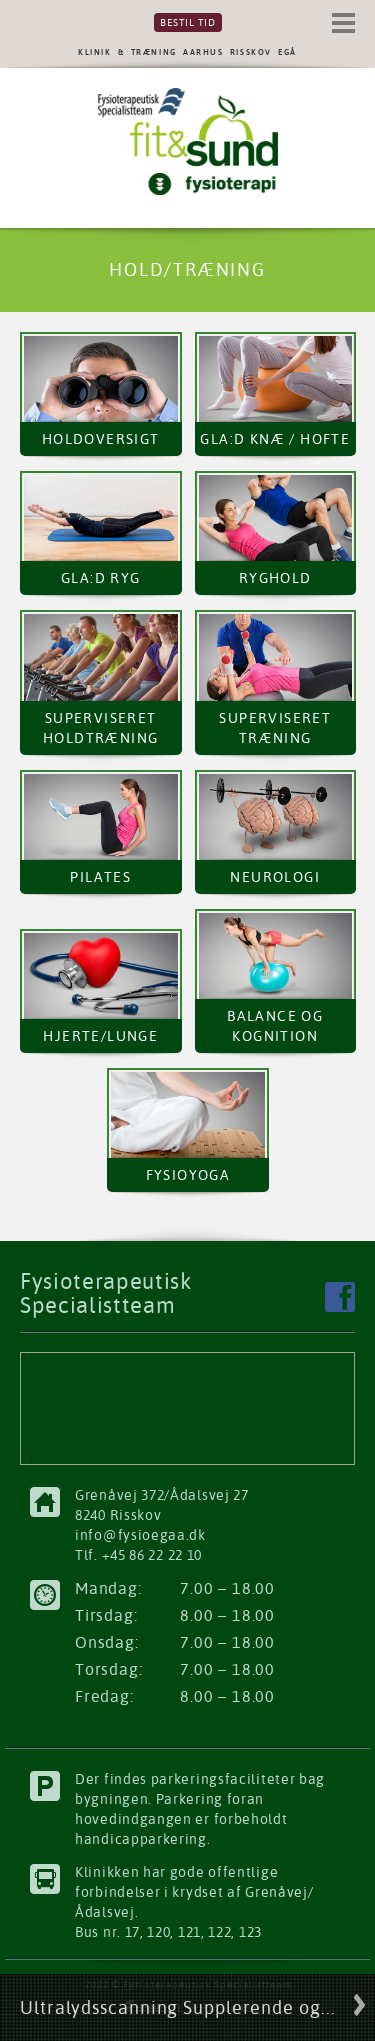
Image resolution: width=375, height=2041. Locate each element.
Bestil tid (188, 22)
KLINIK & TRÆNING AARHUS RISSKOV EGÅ (187, 52)
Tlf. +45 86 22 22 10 (138, 1555)
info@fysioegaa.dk (140, 1535)
